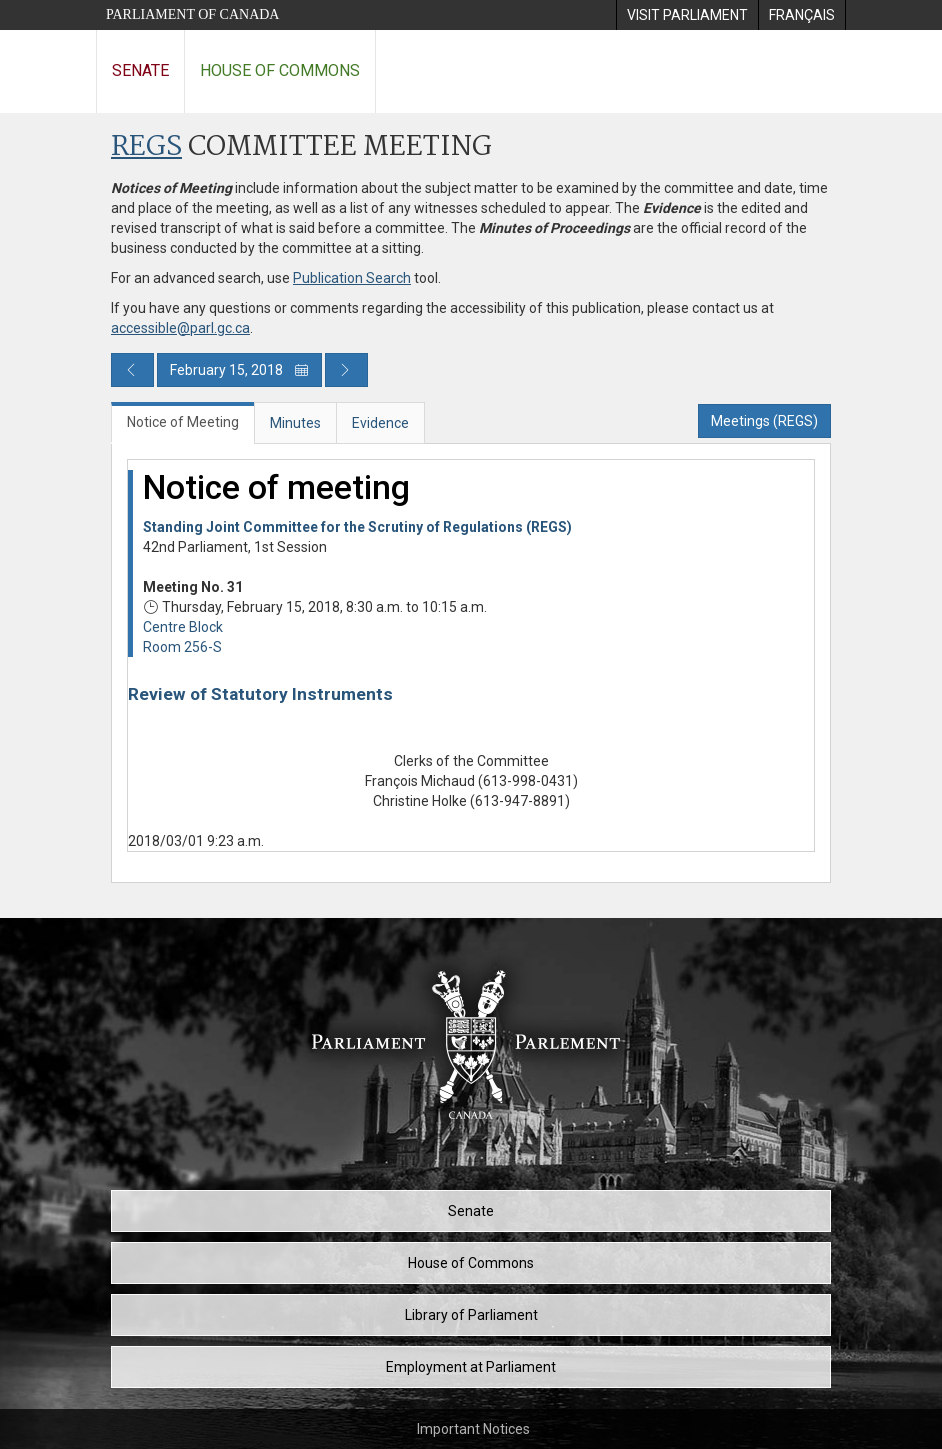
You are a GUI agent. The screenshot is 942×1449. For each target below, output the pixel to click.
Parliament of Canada (192, 14)
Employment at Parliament (471, 1367)
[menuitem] (687, 15)
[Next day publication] (346, 370)
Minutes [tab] (295, 423)
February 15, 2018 (239, 370)
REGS (146, 147)
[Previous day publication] (132, 370)
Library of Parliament (471, 1315)
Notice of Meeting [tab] (183, 422)
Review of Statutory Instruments (260, 694)
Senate (140, 70)
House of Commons (280, 70)
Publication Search (352, 278)
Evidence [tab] (380, 423)
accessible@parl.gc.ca (180, 328)
